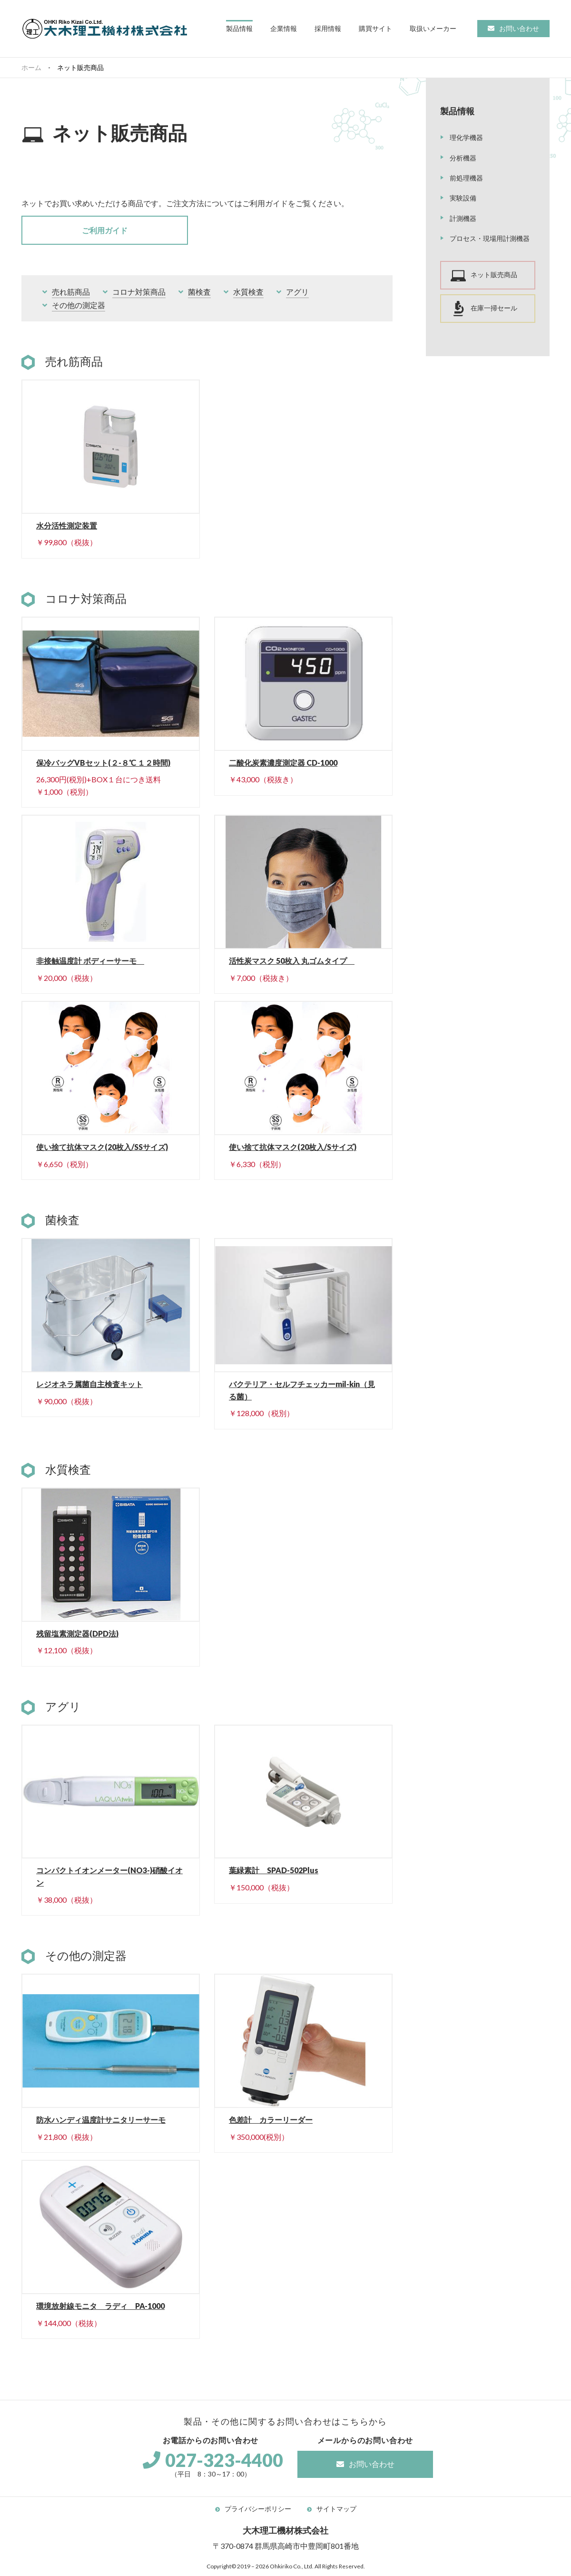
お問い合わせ (519, 28)
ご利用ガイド (105, 230)
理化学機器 (466, 137)
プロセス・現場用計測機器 (490, 238)
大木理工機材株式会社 (104, 28)
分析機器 (463, 158)
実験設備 (463, 198)
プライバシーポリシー (258, 2509)
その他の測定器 (78, 305)
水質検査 (248, 291)
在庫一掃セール (494, 308)
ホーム (31, 67)
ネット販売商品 (494, 274)
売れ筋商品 (71, 291)
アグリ (297, 291)
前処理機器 (466, 178)
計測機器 (463, 218)
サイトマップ (336, 2509)
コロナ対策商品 (139, 291)
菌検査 (199, 291)
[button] (239, 29)
